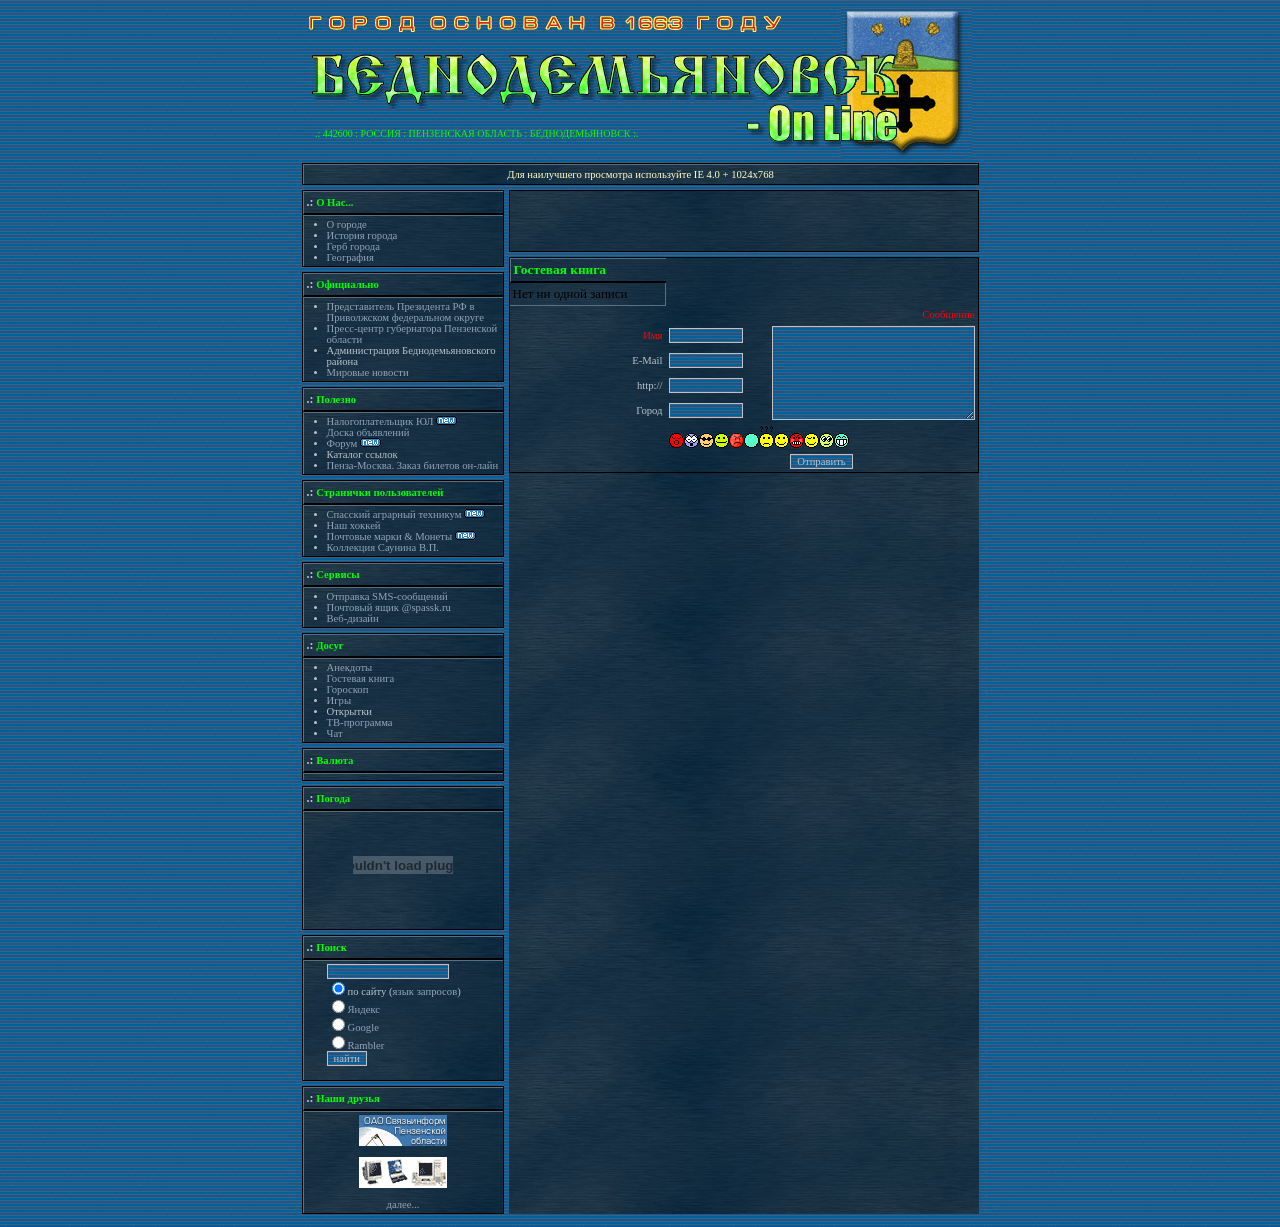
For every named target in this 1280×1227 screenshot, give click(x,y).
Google (363, 1027)
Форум (344, 443)
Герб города (353, 246)
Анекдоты (350, 667)
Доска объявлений (368, 432)
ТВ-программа (360, 722)
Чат (335, 733)
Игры (339, 700)
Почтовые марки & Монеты (390, 536)
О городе (347, 224)
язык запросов (425, 991)
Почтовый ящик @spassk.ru (389, 607)
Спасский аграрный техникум (394, 514)
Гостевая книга (361, 678)
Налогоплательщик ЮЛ (380, 421)
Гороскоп (348, 689)
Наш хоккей (354, 525)
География (350, 257)
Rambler (366, 1045)
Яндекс (364, 1009)
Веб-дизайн (353, 618)
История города (362, 235)
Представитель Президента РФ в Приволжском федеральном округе (405, 312)
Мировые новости (368, 372)
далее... (402, 1204)
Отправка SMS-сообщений (387, 596)
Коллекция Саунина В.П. (383, 547)
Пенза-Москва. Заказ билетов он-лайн (413, 465)
